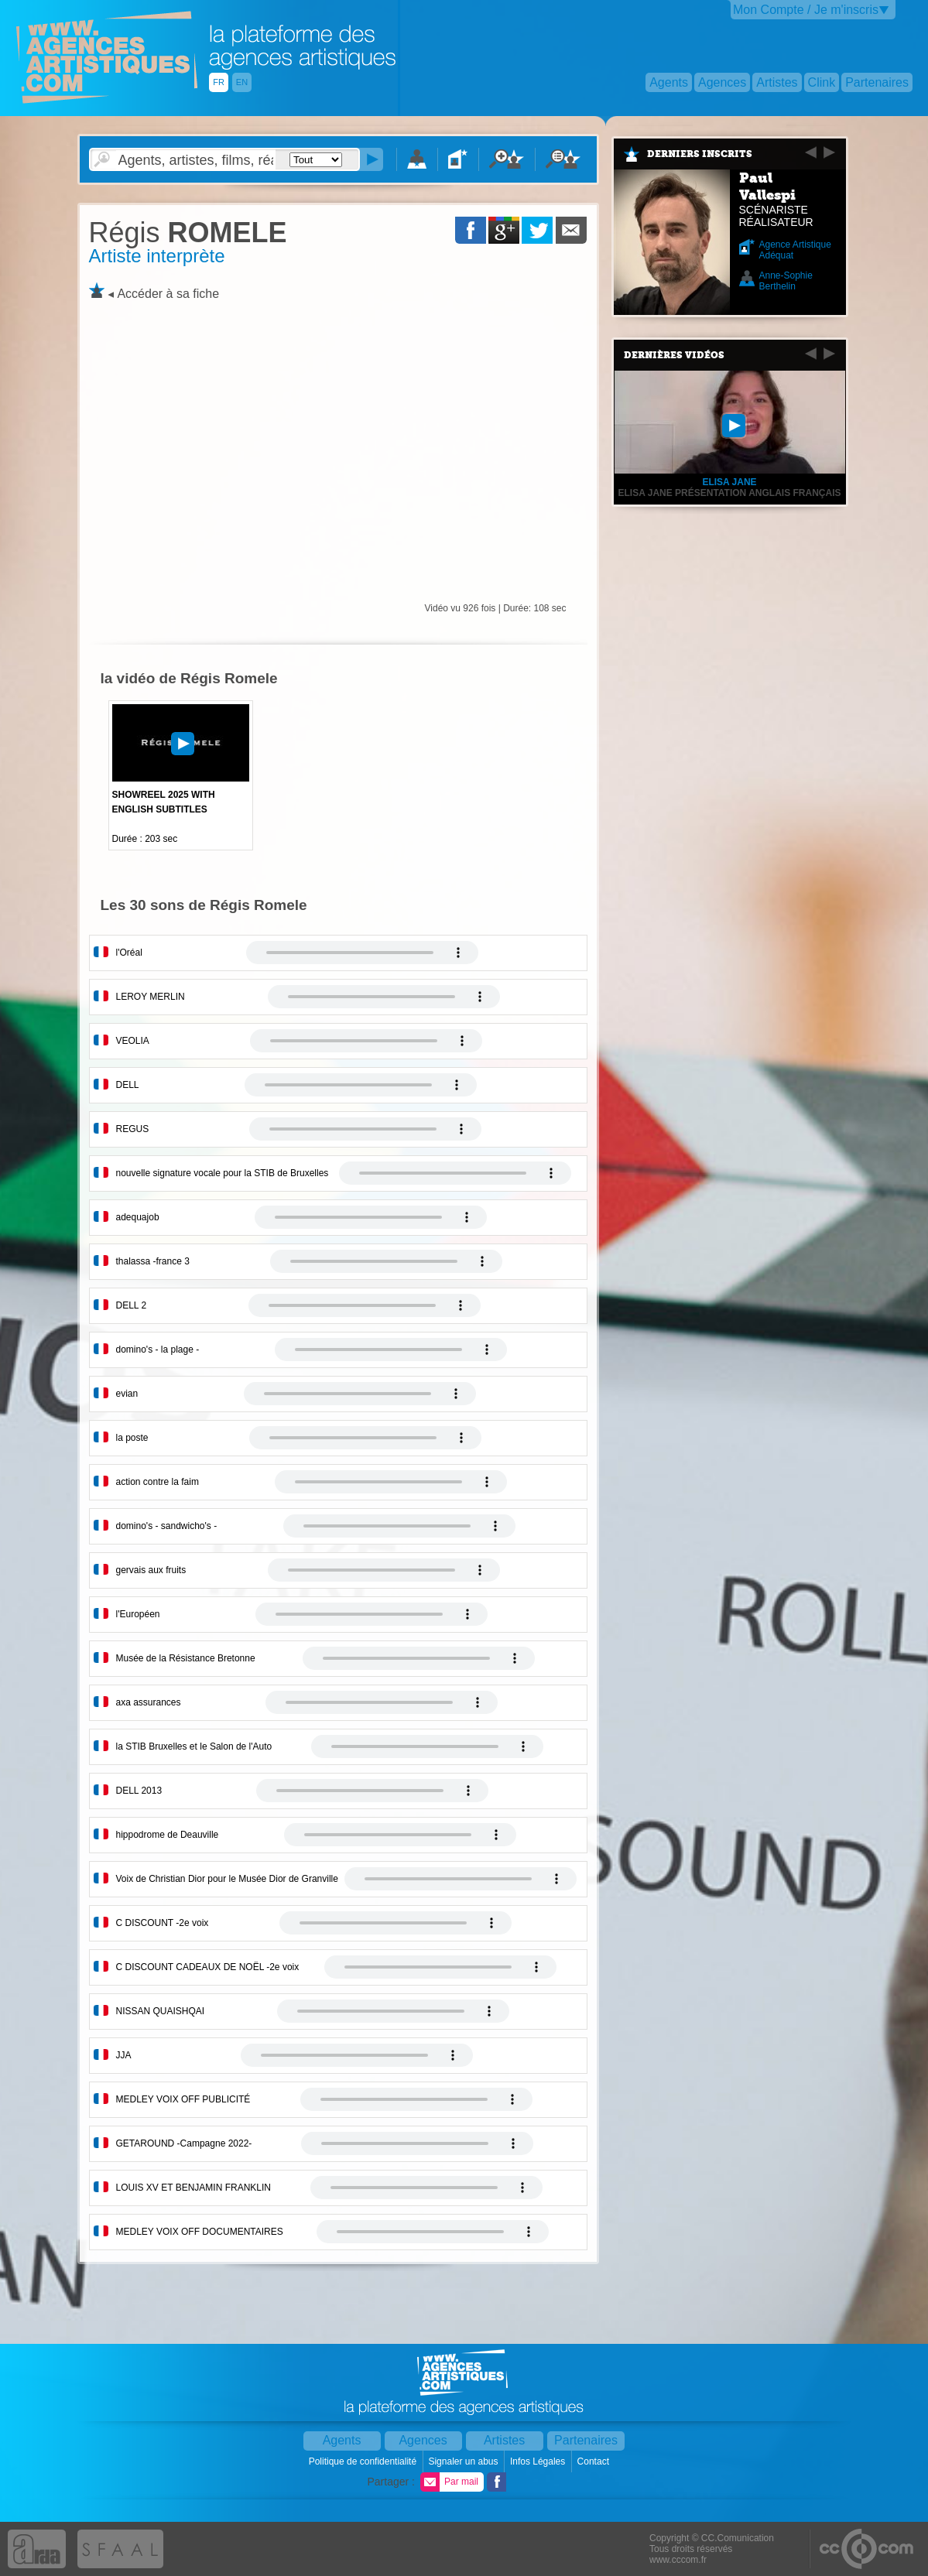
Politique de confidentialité (364, 2461)
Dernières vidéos (674, 355)
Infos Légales (539, 2461)
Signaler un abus (464, 2461)
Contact (594, 2461)
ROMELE (188, 232)
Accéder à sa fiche (168, 293)
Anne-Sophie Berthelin (786, 281)
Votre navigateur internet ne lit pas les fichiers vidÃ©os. (362, 952)
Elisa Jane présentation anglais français (729, 492)
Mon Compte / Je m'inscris (805, 9)
